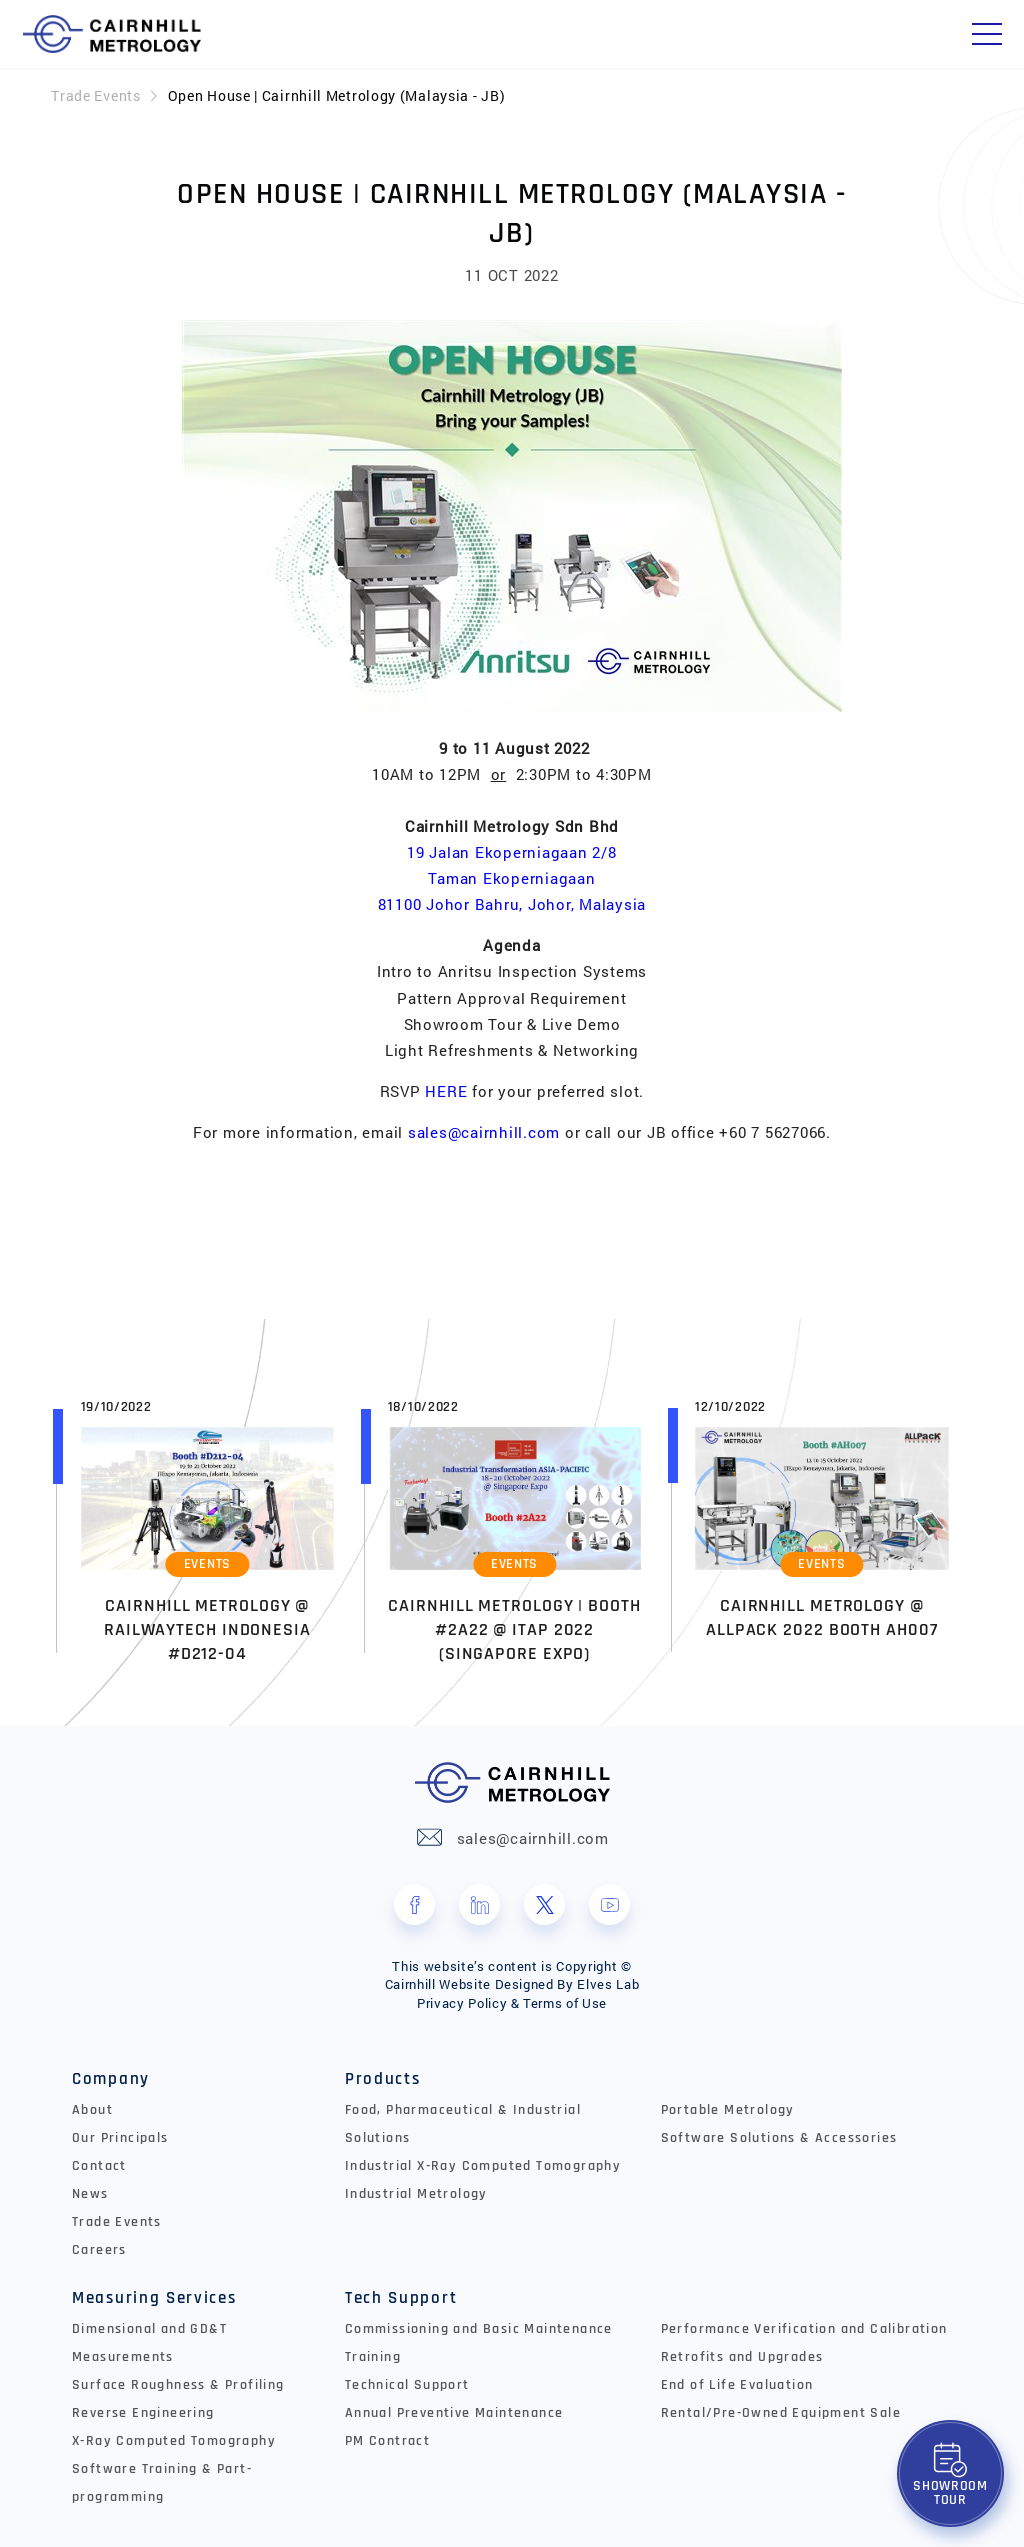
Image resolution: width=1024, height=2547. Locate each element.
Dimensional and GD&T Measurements (149, 2343)
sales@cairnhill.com (484, 1132)
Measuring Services (154, 2298)
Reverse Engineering (143, 2413)
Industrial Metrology (416, 2194)
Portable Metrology (728, 2110)
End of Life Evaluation (737, 2385)
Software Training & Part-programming (162, 2483)
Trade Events (95, 95)
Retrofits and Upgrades (742, 2357)
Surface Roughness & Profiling (178, 2385)
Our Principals (120, 2138)
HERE (446, 1091)
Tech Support (401, 2298)
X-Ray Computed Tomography (174, 2441)
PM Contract (387, 2441)
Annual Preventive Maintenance (454, 2413)
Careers (99, 2250)
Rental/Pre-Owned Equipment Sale (781, 2413)
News (90, 2194)
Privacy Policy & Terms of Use (512, 2003)
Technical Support (407, 2385)
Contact (99, 2166)
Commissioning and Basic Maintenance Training (479, 2343)
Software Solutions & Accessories (779, 2138)
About (92, 2110)
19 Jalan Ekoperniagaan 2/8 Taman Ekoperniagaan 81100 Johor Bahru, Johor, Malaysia (512, 878)
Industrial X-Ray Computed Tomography (483, 2166)
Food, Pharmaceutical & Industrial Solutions (463, 2124)
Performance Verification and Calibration (804, 2329)
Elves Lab (608, 1984)
